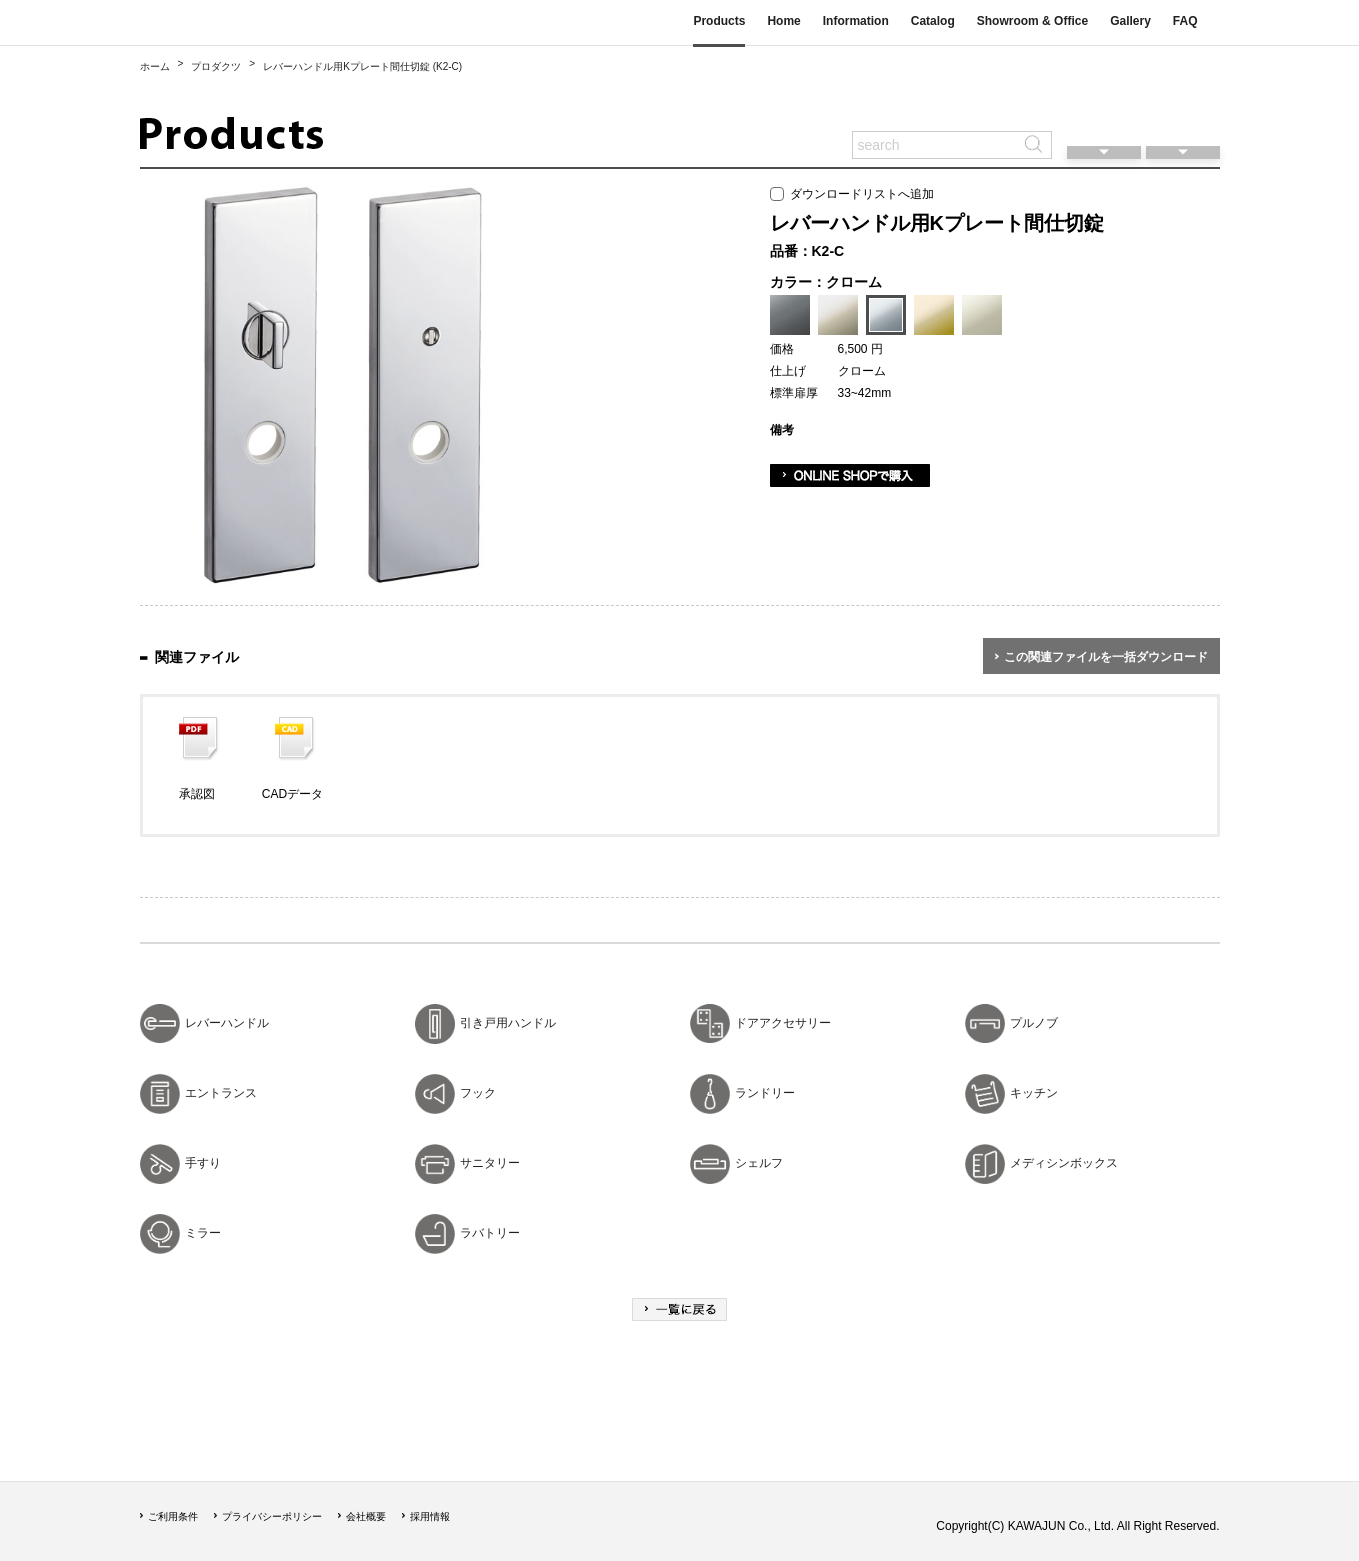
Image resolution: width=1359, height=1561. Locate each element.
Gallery (1130, 21)
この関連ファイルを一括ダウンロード (1106, 657)
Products (719, 21)
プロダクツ (216, 66)
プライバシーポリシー (272, 1516)
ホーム (155, 66)
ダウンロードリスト (1183, 115)
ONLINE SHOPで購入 (850, 475)
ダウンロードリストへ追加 (852, 194)
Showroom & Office (1032, 21)
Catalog (933, 21)
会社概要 (366, 1516)
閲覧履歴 (1104, 115)
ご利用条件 (173, 1516)
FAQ (1185, 21)
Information (856, 21)
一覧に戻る (679, 1309)
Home (783, 21)
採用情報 (430, 1516)
